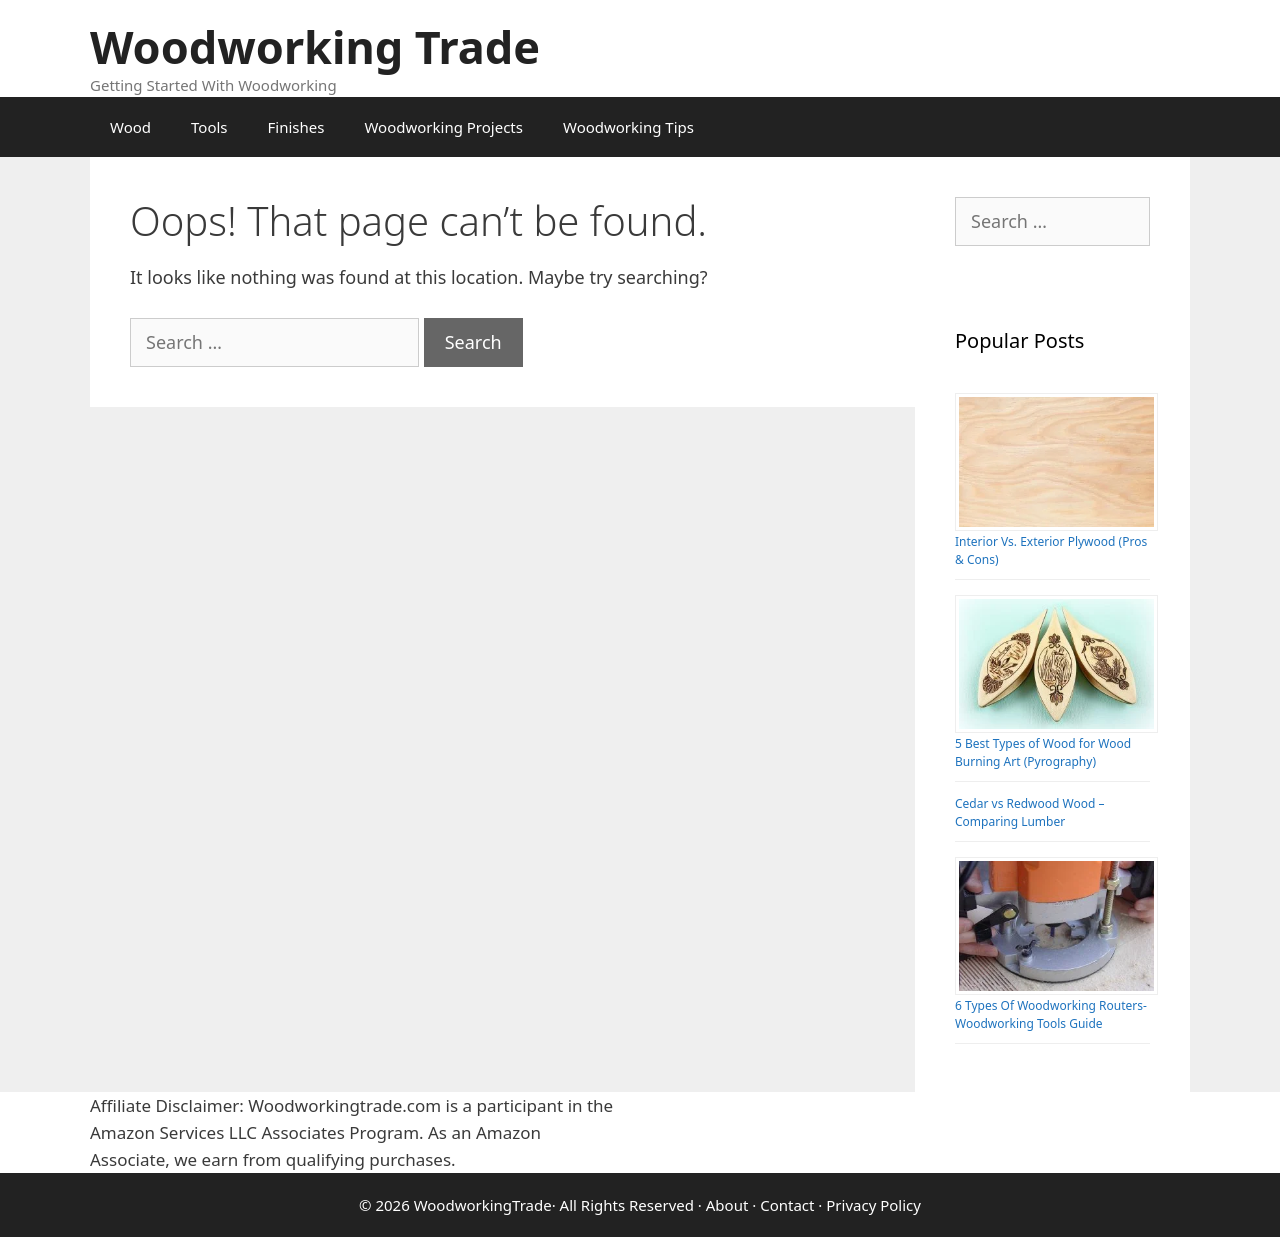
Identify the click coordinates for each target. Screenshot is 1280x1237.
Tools (209, 127)
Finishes (296, 127)
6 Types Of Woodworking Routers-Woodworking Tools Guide (1051, 1014)
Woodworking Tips (628, 127)
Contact (787, 1205)
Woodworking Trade (315, 46)
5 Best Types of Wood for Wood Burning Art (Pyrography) (1043, 752)
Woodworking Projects (443, 127)
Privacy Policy (873, 1205)
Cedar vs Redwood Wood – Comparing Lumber (1030, 812)
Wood (130, 127)
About (727, 1205)
